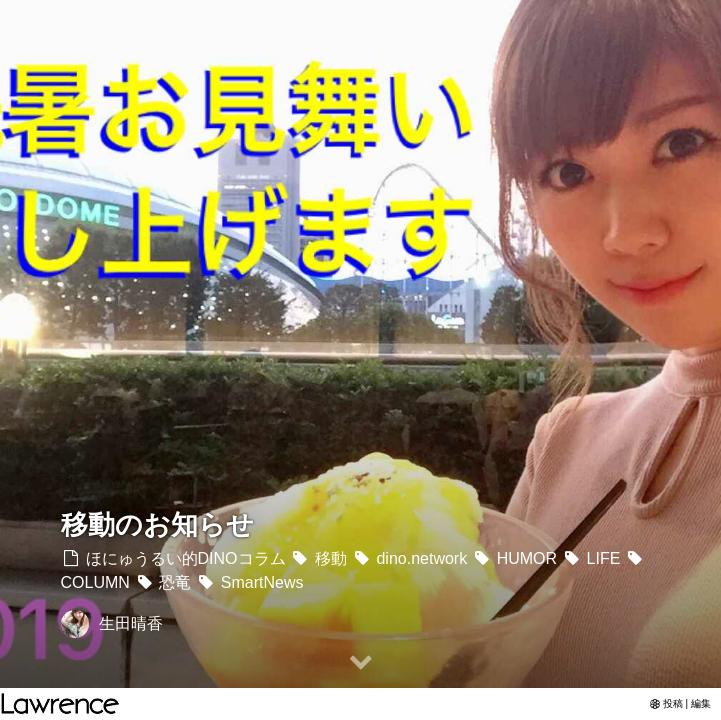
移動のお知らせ (157, 524)
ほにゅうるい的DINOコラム (173, 558)
